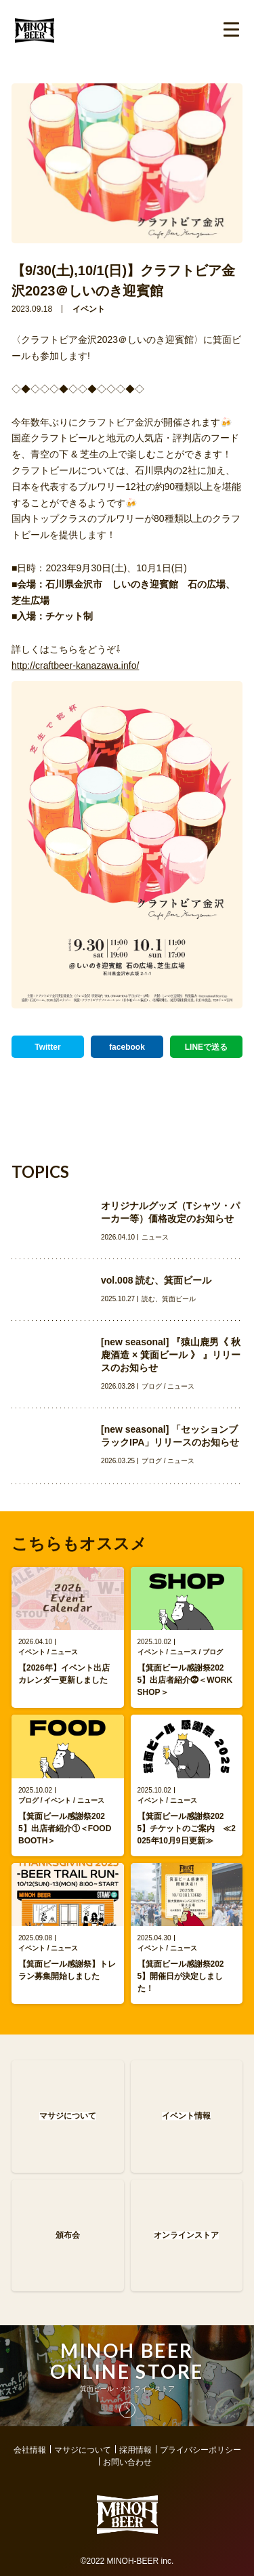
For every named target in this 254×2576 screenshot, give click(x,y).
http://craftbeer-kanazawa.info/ (75, 665)
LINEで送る (206, 1047)
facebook (127, 1047)
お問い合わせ (127, 2462)
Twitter (47, 1047)
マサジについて (82, 2450)
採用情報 (135, 2450)
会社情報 (30, 2450)
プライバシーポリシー (200, 2450)
